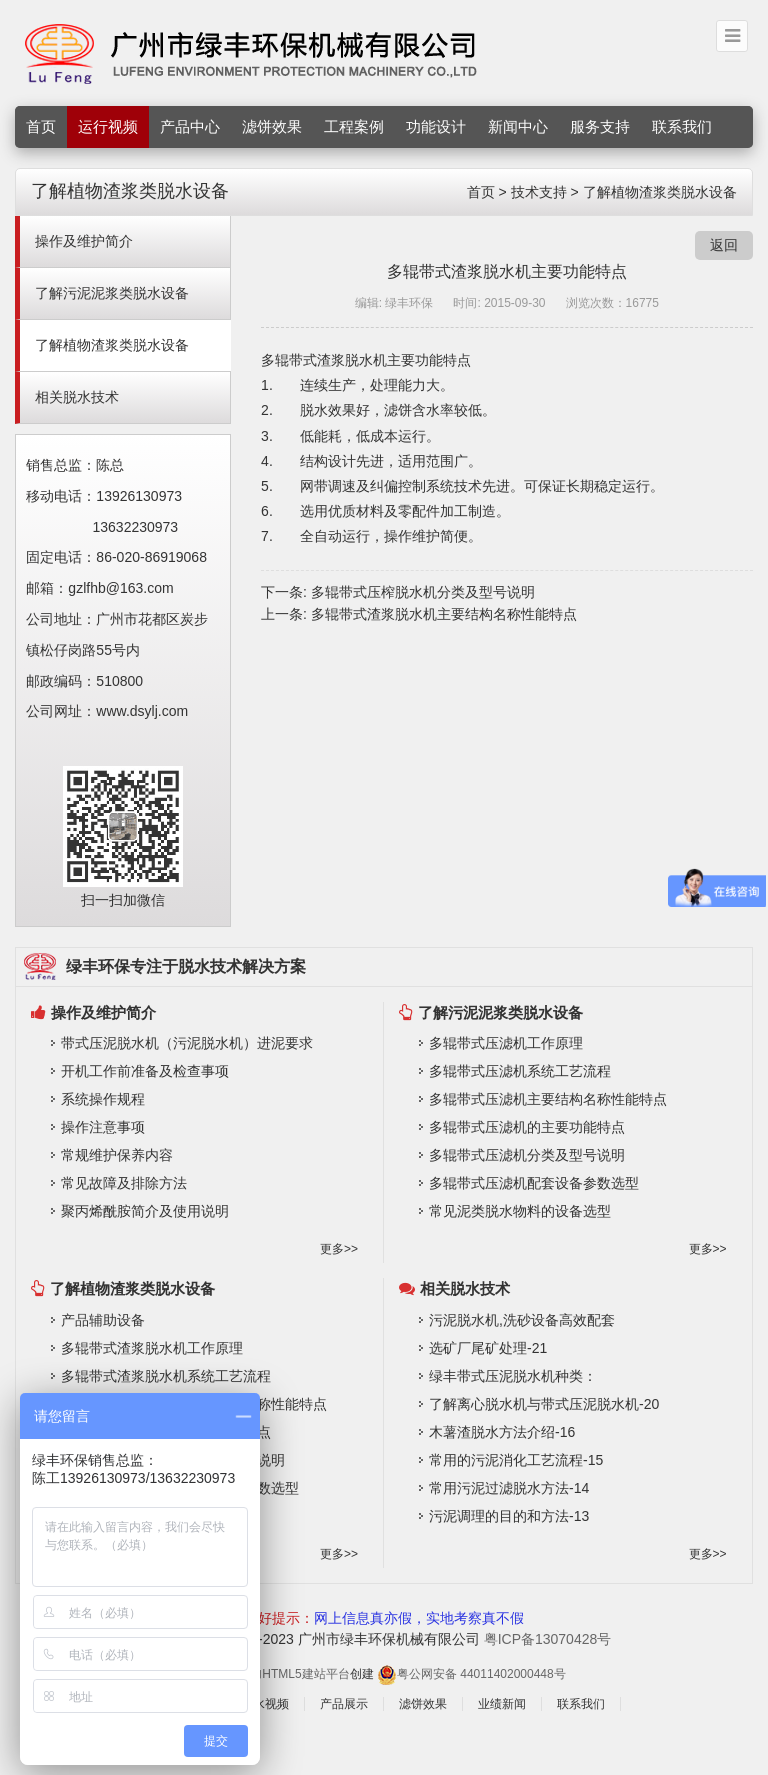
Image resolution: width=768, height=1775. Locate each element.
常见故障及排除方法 (124, 1183)
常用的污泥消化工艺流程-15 (516, 1460)
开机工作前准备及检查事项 (145, 1071)
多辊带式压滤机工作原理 (506, 1043)
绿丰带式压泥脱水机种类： (513, 1376)
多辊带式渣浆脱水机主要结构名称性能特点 (444, 614)
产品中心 (190, 126)
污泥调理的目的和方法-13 (509, 1516)
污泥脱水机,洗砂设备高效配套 (522, 1320)
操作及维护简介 (84, 241)
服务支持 (600, 126)
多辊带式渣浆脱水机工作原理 (152, 1348)
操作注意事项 (103, 1127)
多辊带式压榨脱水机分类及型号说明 (423, 592)
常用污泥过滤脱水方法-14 (509, 1488)
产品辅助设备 (103, 1320)
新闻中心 (518, 126)
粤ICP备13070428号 (548, 1639)
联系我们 (682, 126)
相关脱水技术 (77, 397)
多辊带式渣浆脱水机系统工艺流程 (166, 1376)
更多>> (339, 1249)
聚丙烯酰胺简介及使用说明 (145, 1211)
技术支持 (539, 192)
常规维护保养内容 (117, 1155)
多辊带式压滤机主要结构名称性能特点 (548, 1099)
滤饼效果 (272, 126)
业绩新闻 (502, 1704)
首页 (41, 126)
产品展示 (344, 1704)
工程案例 (354, 126)
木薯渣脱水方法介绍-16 (502, 1432)
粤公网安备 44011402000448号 (471, 1674)
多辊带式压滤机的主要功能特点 (527, 1127)
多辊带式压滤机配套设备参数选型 (534, 1183)
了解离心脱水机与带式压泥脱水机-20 (544, 1404)
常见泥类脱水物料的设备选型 (520, 1211)
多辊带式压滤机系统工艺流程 (520, 1071)
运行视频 (108, 126)
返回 (724, 245)
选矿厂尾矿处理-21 (488, 1348)
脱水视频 (265, 1704)
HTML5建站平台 (305, 1674)
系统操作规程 (103, 1099)
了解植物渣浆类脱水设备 (660, 192)
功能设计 (436, 126)
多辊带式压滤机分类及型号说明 (527, 1155)
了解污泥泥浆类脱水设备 (112, 293)
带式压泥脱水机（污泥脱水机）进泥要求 (187, 1043)
